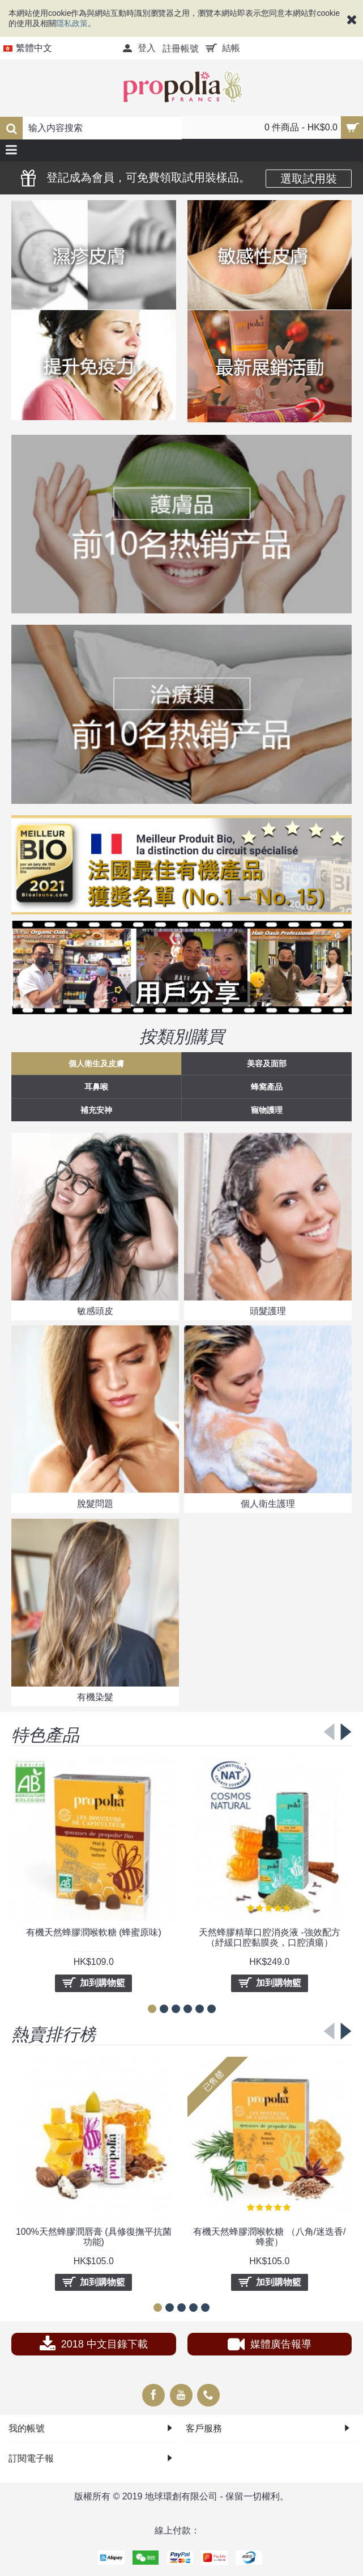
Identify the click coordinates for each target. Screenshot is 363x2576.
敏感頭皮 (95, 1311)
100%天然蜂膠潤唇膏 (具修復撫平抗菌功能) (94, 2237)
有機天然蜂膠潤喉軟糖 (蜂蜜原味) (93, 1932)
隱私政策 (72, 23)
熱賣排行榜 (53, 2033)
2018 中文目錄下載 (94, 2345)
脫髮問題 (95, 1504)
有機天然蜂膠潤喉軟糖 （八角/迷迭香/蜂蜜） (269, 2237)
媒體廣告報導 (269, 2345)
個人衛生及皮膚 (96, 1063)
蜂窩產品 (267, 1086)
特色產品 (45, 1734)
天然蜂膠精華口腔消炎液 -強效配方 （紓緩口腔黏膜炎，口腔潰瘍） (269, 1937)
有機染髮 (95, 1697)
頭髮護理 (268, 1311)
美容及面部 (267, 1063)
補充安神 (96, 1110)
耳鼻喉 (96, 1086)
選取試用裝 (308, 178)
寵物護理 (267, 1110)
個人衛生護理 (268, 1504)
